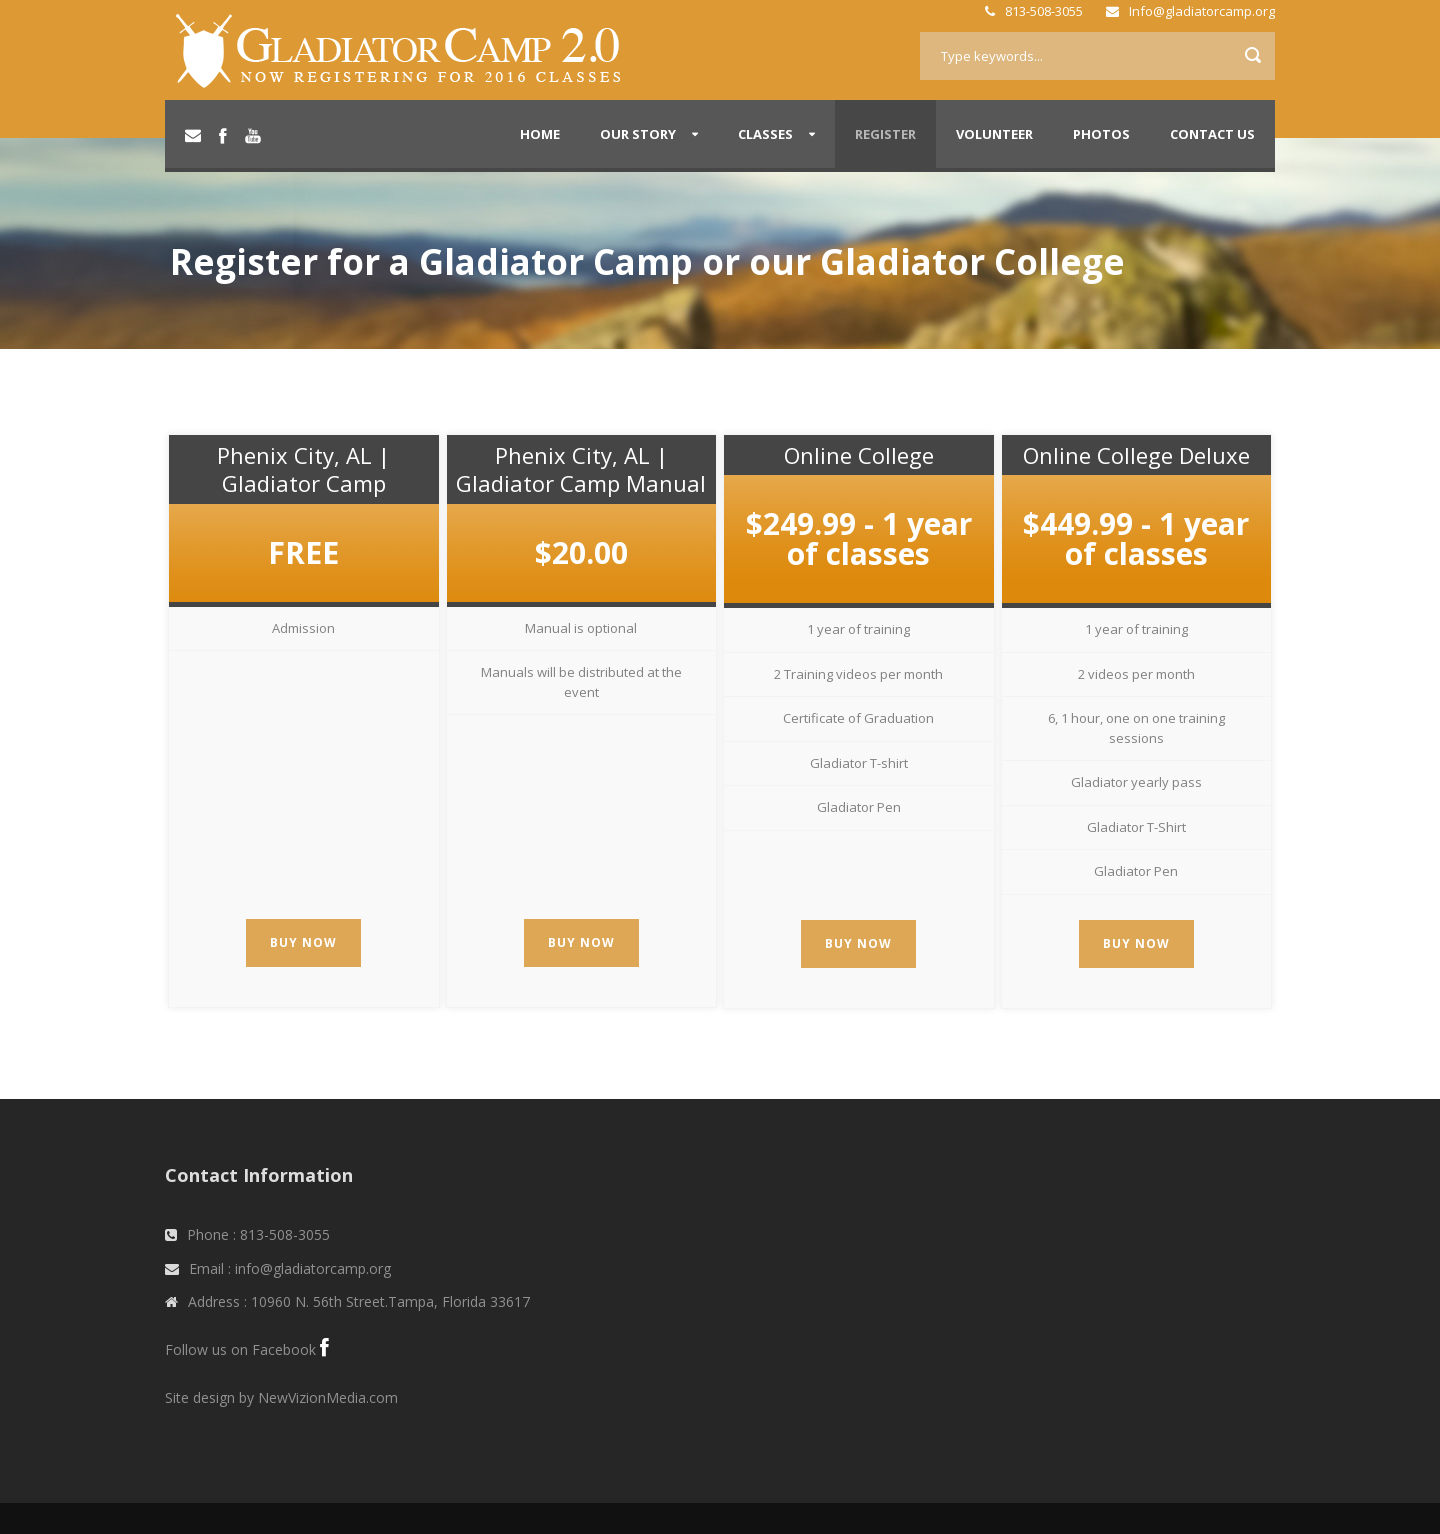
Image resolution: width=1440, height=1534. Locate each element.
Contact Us (1212, 134)
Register (885, 134)
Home (540, 134)
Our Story (638, 134)
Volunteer (994, 134)
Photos (1101, 134)
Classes (765, 134)
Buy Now (303, 942)
